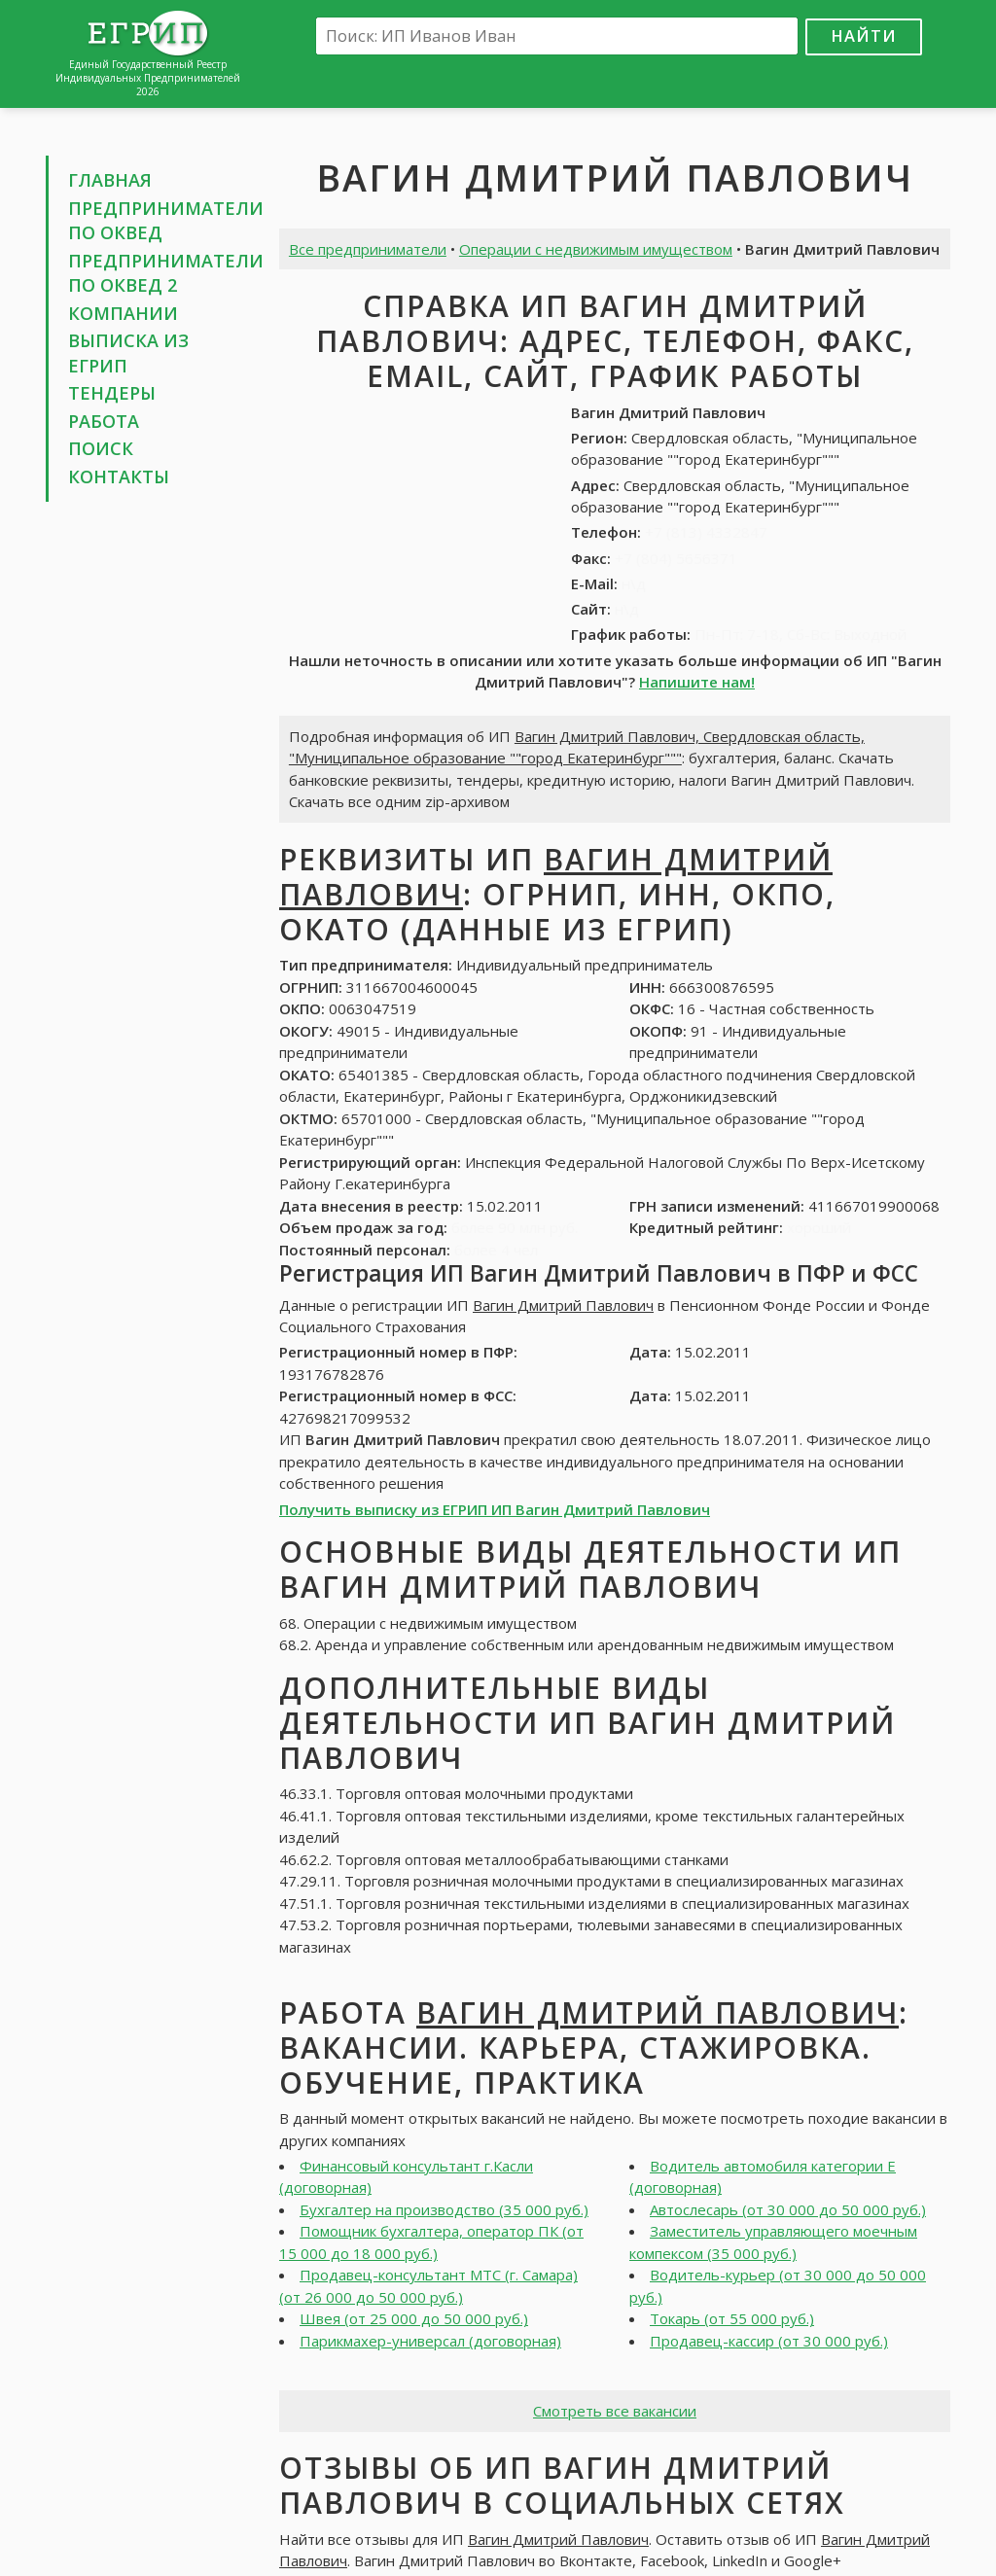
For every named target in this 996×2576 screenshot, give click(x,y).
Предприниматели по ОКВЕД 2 (166, 273)
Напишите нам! (697, 681)
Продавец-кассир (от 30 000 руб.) (769, 2340)
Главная (110, 180)
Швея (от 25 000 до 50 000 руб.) (414, 2318)
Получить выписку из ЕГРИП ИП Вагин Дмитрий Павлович (494, 1509)
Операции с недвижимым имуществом (595, 249)
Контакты (118, 476)
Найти (864, 35)
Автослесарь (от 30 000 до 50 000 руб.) (788, 2209)
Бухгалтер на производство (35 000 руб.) (444, 2209)
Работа (103, 421)
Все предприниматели (367, 249)
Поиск (100, 448)
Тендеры (112, 393)
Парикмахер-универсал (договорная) (430, 2340)
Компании (123, 313)
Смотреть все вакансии (614, 2410)
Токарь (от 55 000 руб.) (732, 2318)
